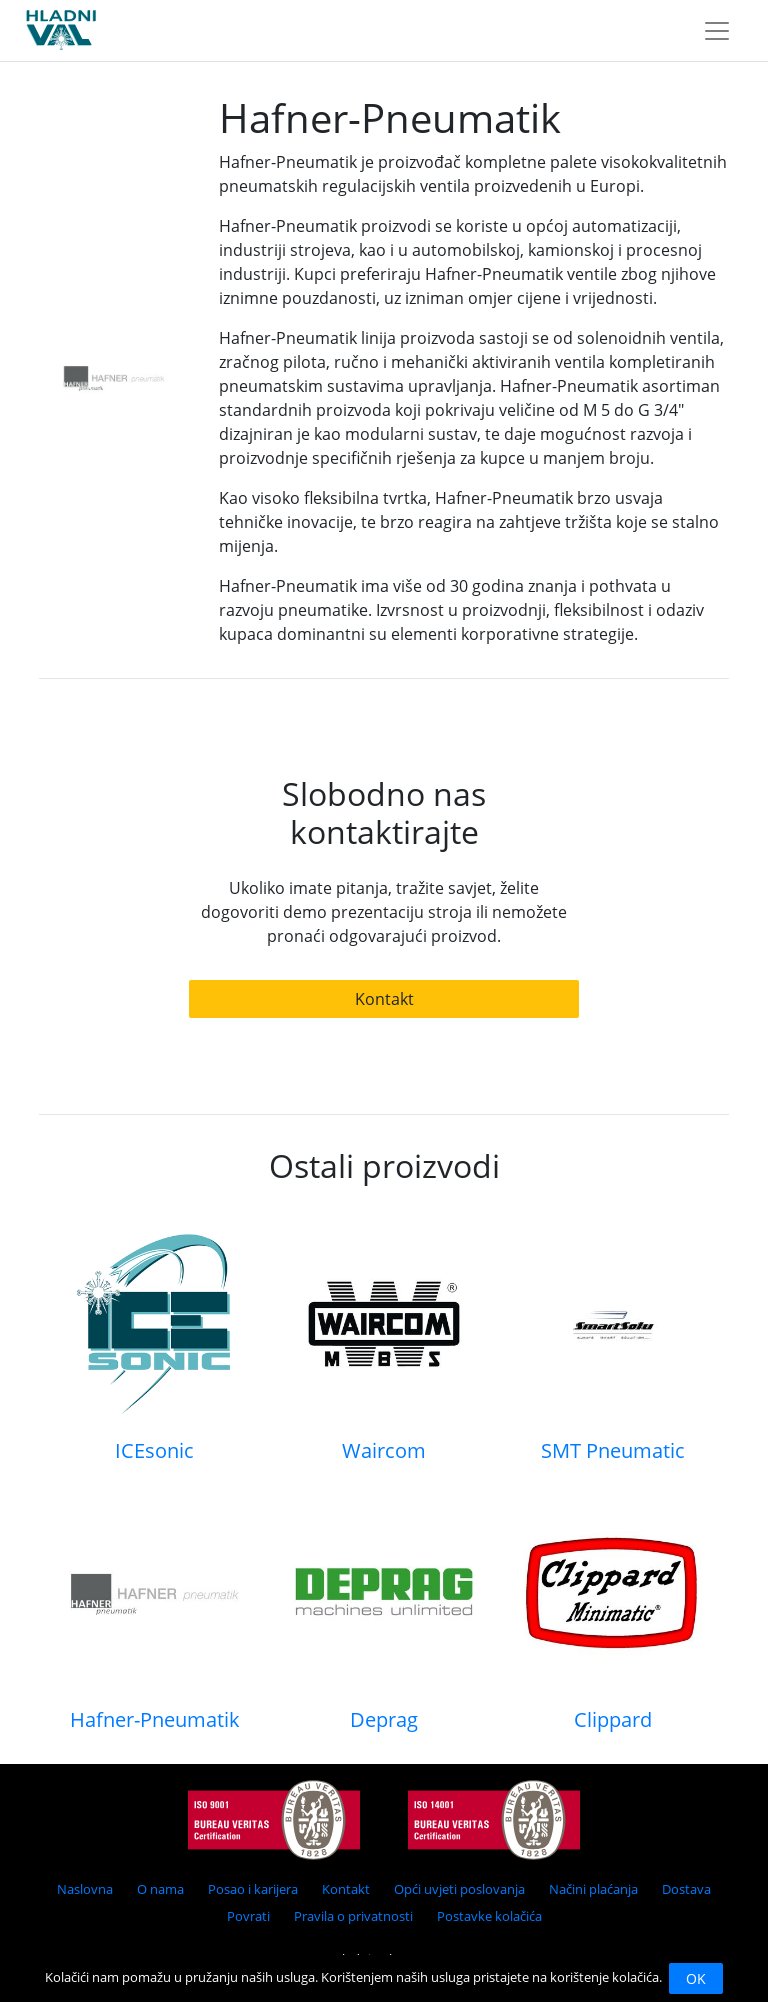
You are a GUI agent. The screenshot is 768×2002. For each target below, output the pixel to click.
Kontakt (384, 999)
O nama (160, 1889)
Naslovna (85, 1889)
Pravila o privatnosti (353, 1916)
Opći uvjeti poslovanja (459, 1889)
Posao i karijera (253, 1889)
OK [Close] (696, 1978)
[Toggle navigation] (717, 31)
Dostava (686, 1889)
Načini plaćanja (593, 1889)
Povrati (248, 1916)
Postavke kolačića (489, 1916)
